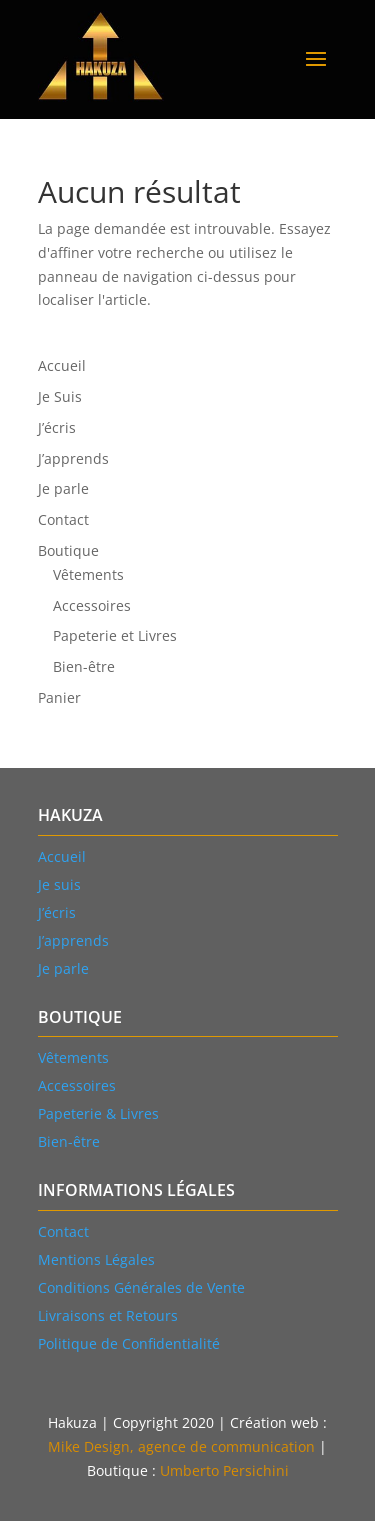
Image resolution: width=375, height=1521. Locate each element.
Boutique (68, 550)
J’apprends (73, 458)
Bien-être (84, 666)
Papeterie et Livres (115, 635)
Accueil (62, 365)
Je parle (63, 488)
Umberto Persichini (224, 1470)
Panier (59, 697)
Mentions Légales (96, 1259)
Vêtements (88, 574)
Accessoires (92, 605)
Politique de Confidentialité (129, 1343)
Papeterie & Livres (98, 1113)
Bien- (69, 1141)
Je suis (59, 884)
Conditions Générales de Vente (141, 1287)
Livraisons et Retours (108, 1315)
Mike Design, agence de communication (181, 1446)
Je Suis (60, 396)
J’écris (57, 427)
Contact (63, 519)
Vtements (73, 1057)
